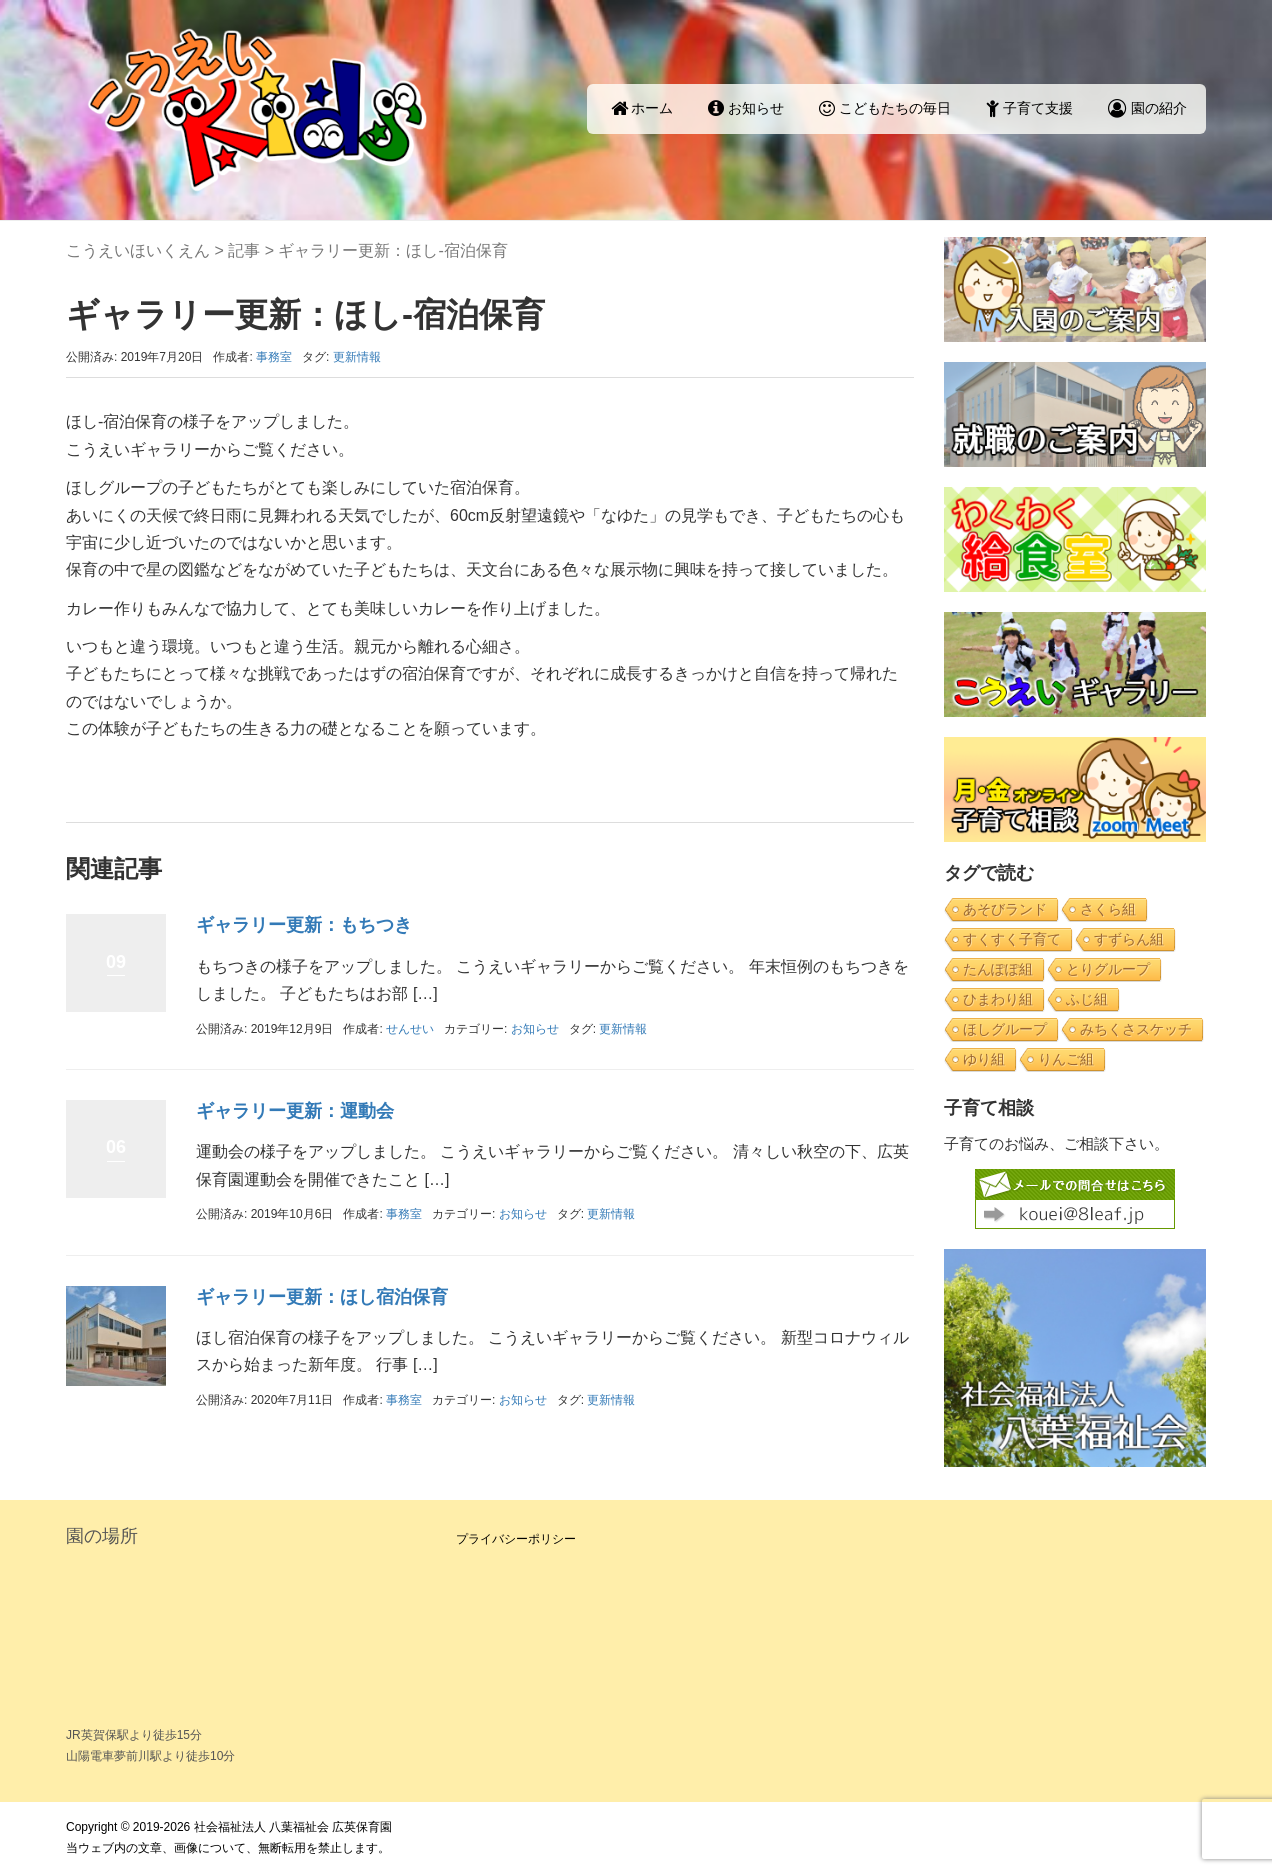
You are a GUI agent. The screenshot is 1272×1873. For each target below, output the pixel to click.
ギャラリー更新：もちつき (304, 925)
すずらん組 (1129, 939)
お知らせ (746, 108)
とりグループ (1108, 969)
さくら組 (1108, 909)
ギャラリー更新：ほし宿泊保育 (322, 1297)
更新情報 (357, 357)
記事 (244, 250)
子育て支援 (1029, 108)
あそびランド (1005, 909)
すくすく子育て (1012, 939)
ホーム (642, 108)
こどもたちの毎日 (885, 108)
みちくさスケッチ (1136, 1029)
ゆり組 (984, 1059)
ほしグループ (1005, 1029)
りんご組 (1066, 1059)
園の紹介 (1147, 108)
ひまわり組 (998, 999)
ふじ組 (1087, 999)
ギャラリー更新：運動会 (295, 1111)
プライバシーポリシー (516, 1539)
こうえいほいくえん (138, 250)
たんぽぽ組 (998, 969)
